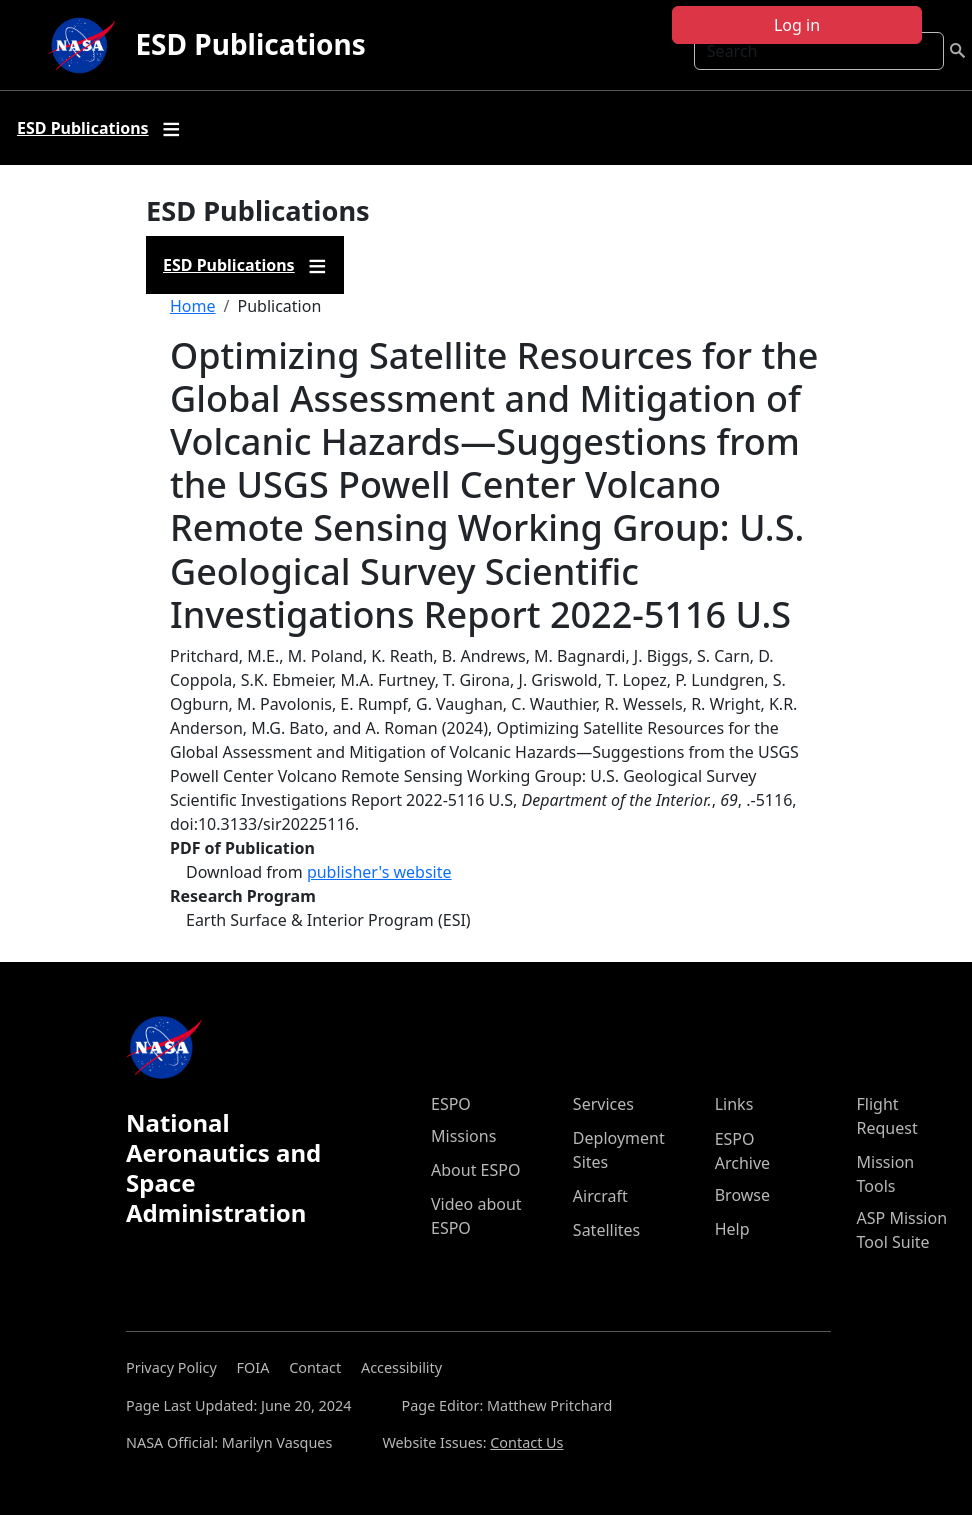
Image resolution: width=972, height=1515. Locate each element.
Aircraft (600, 1196)
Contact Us (526, 1442)
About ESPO (475, 1170)
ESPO (451, 1104)
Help (732, 1229)
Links (734, 1104)
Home (193, 306)
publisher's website (379, 872)
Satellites (606, 1230)
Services (603, 1104)
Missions (463, 1136)
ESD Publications (250, 44)
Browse (742, 1195)
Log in (797, 25)
